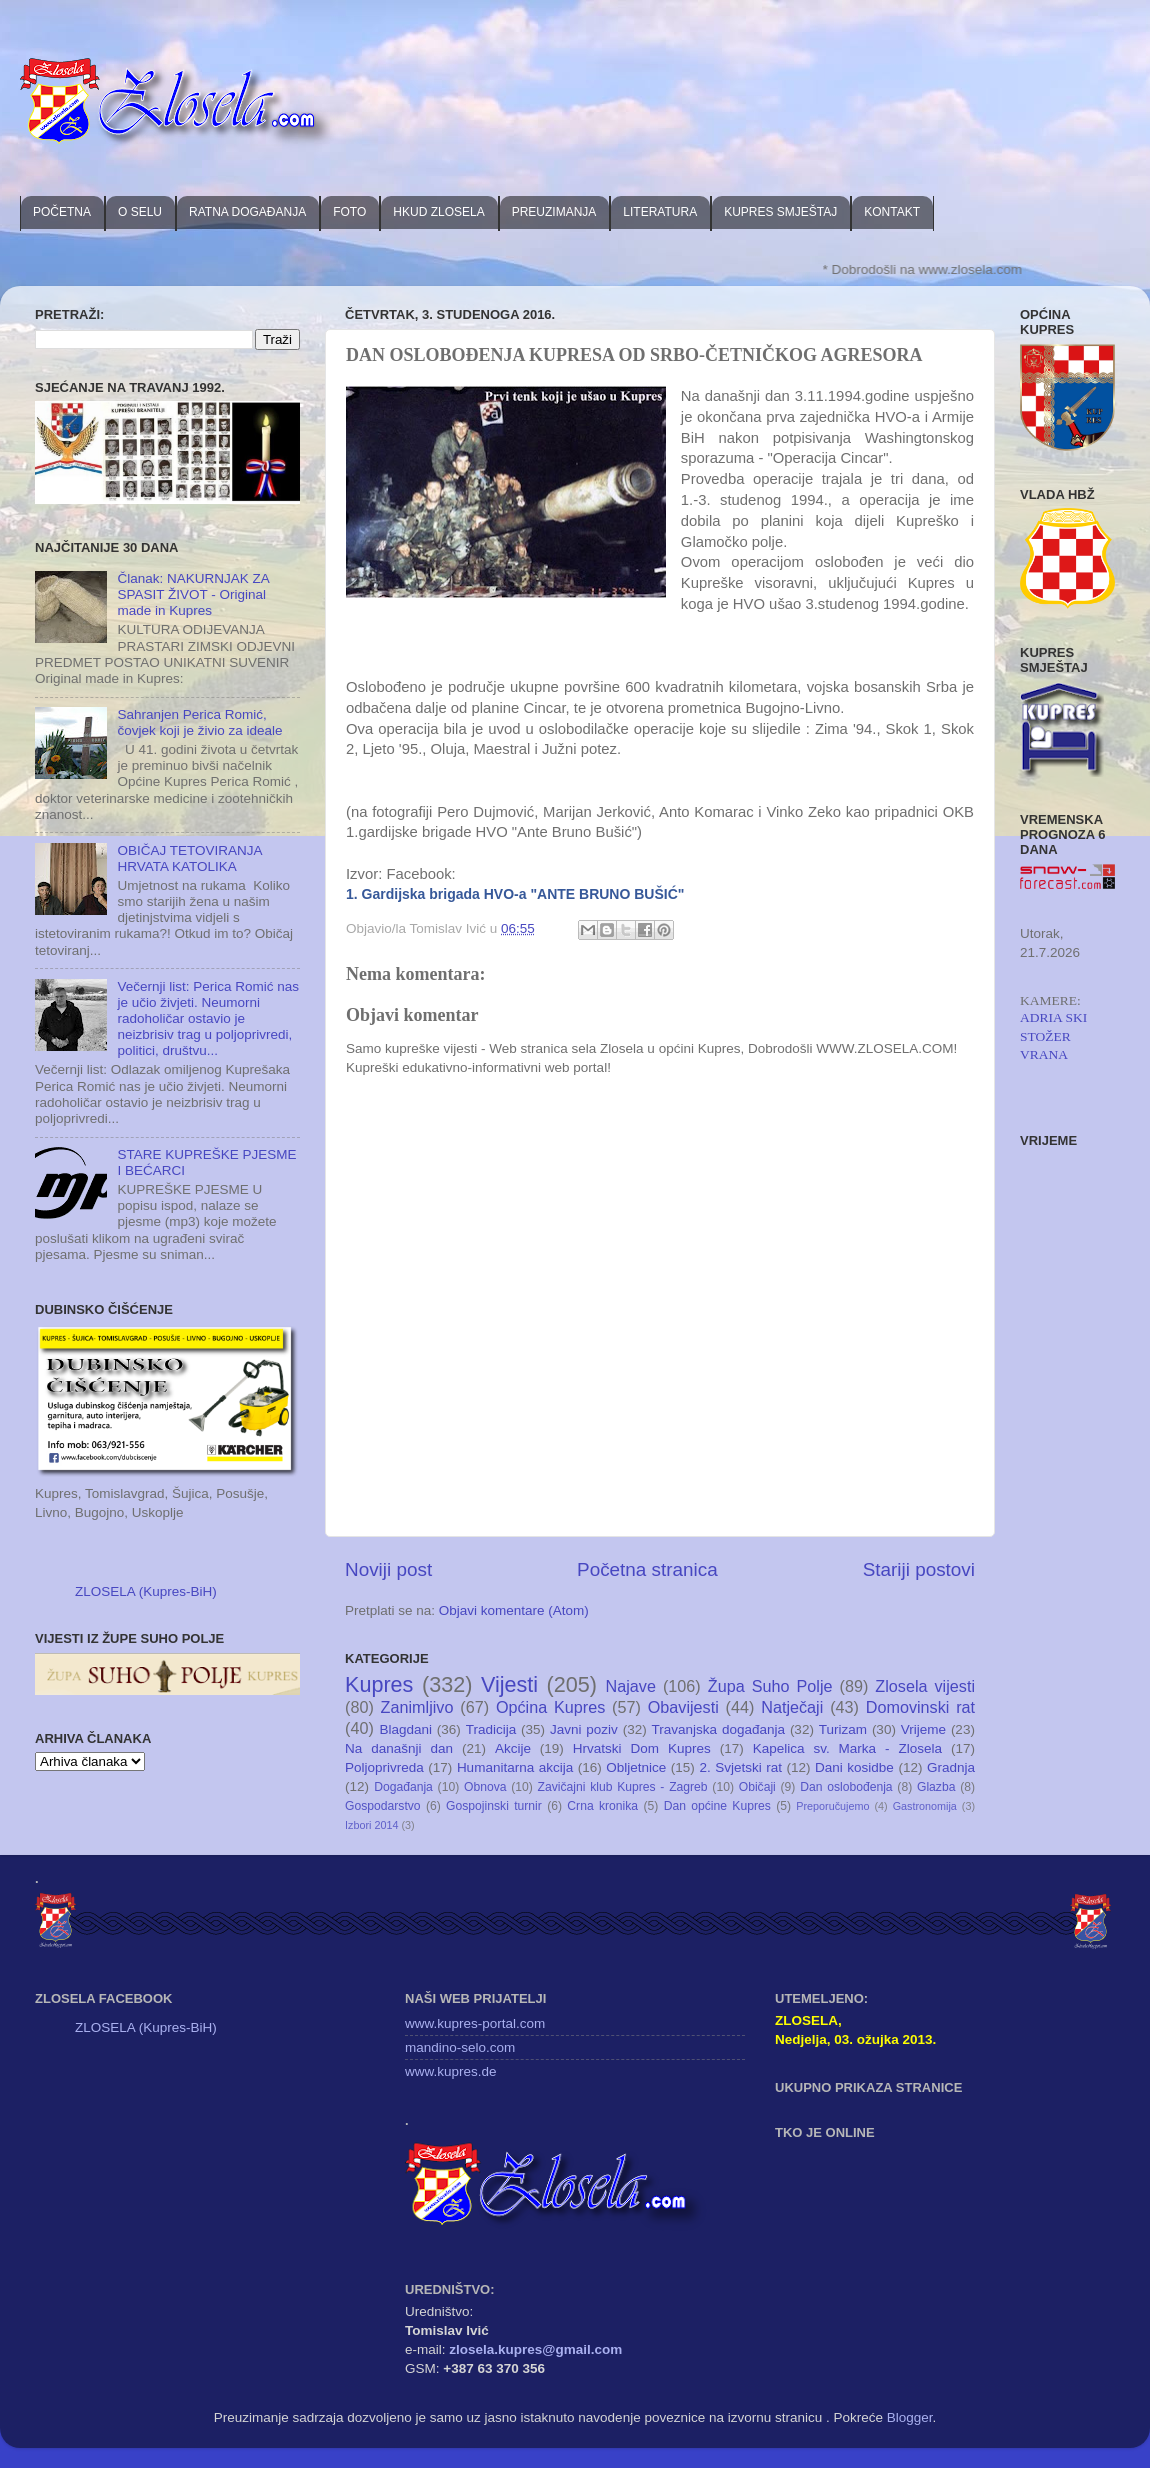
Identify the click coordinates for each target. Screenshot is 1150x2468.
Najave (631, 1686)
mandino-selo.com (460, 2047)
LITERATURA (660, 212)
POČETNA (62, 212)
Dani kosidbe (854, 1767)
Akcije (513, 1748)
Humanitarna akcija (515, 1767)
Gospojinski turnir (494, 1806)
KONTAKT (892, 212)
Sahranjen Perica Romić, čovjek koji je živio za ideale (199, 722)
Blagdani (405, 1729)
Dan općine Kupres (717, 1806)
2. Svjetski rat (740, 1767)
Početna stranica (647, 1569)
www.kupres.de (451, 2071)
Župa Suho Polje (770, 1686)
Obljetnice (636, 1767)
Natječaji (792, 1707)
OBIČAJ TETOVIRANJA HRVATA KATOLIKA (189, 858)
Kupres (379, 1684)
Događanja (403, 1787)
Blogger (910, 2417)
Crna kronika (602, 1806)
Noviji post (388, 1569)
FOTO (349, 212)
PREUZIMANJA (554, 212)
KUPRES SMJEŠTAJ (780, 212)
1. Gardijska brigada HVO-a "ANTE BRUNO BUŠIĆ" (515, 894)
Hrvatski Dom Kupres (642, 1748)
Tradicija (491, 1729)
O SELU (140, 212)
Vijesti (509, 1684)
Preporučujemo (832, 1806)
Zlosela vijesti (925, 1686)
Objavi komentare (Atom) (514, 1610)
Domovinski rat (920, 1707)
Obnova (485, 1787)
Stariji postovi (919, 1569)
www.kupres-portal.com (475, 2023)
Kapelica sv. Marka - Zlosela (847, 1748)
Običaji (757, 1787)
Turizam (843, 1729)
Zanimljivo (417, 1707)
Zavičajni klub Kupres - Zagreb (623, 1787)
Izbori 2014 (371, 1825)
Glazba (936, 1787)
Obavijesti (683, 1707)
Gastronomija (925, 1806)
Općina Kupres (550, 1707)
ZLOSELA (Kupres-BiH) (146, 1591)
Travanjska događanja (718, 1729)
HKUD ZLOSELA (438, 212)
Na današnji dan (399, 1748)
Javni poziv (584, 1729)
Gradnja (951, 1767)
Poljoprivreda (384, 1767)
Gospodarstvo (383, 1806)
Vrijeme (923, 1729)
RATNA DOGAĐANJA (247, 212)
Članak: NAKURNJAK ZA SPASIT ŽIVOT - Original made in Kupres (193, 594)
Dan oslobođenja (846, 1787)
